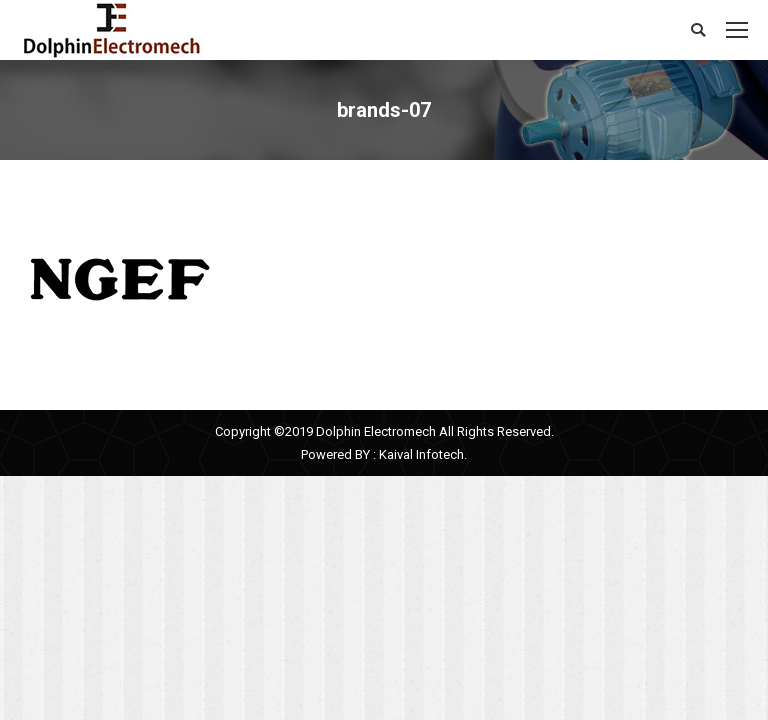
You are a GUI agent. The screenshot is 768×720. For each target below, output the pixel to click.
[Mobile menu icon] (737, 30)
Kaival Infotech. (423, 454)
